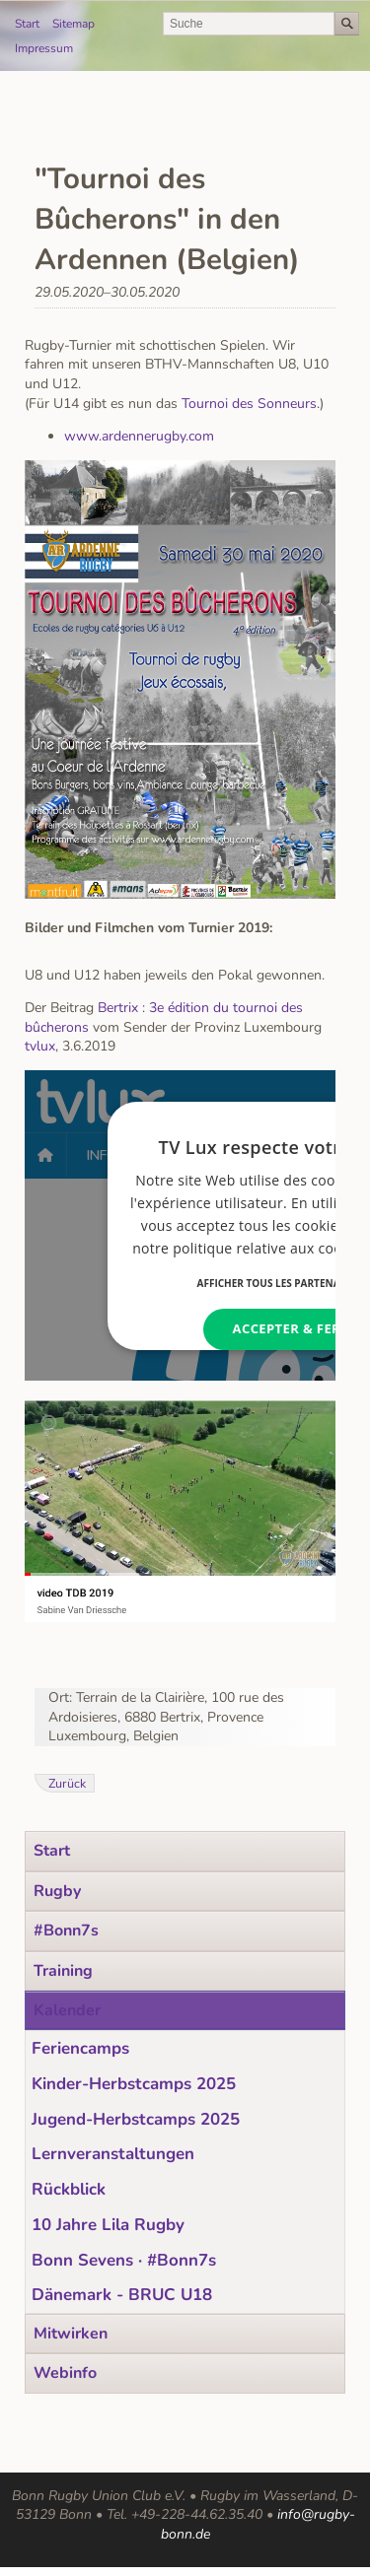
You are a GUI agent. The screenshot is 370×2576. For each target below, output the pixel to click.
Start (27, 24)
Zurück (67, 1783)
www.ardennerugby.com (139, 436)
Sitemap (73, 24)
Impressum (44, 48)
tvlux (40, 1046)
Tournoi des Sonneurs (249, 403)
